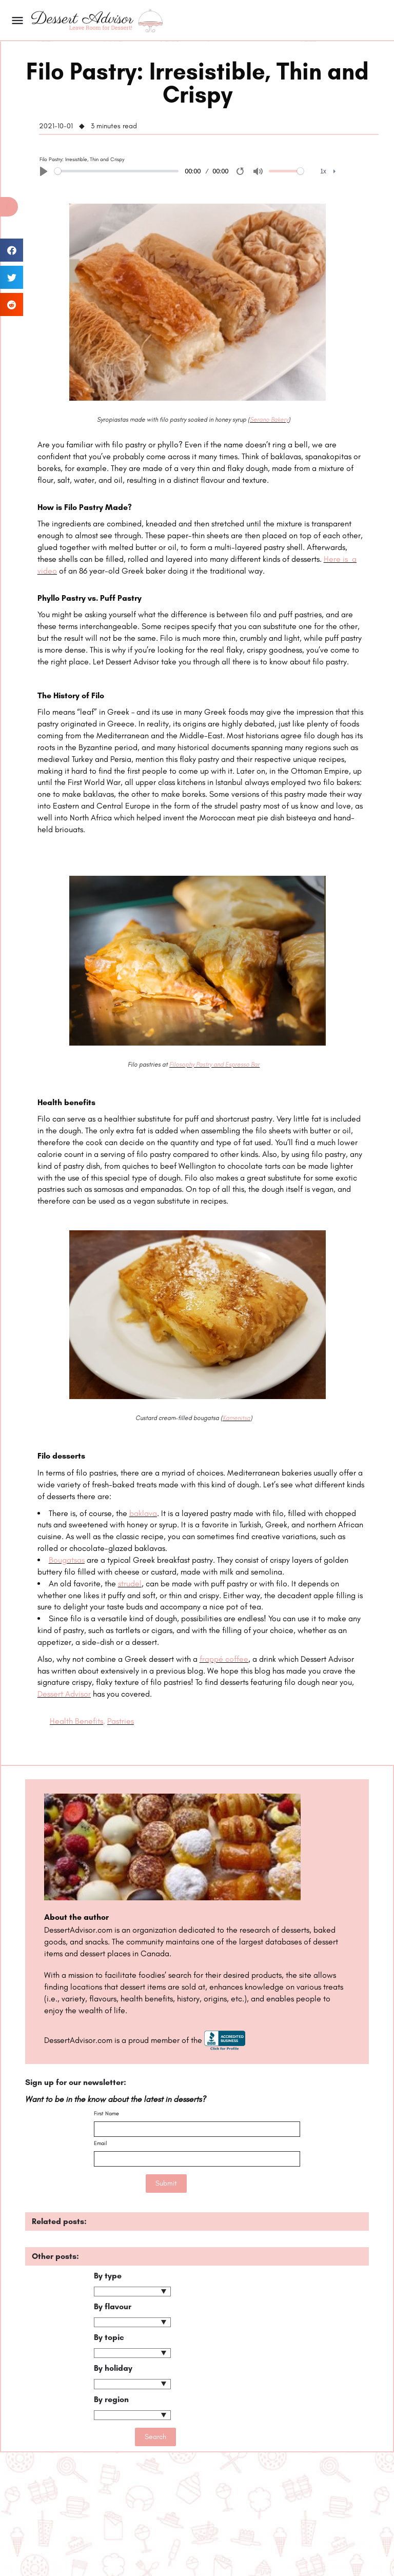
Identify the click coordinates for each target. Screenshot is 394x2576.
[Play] (43, 171)
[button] (9, 207)
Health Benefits (76, 1721)
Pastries (120, 1721)
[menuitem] (328, 172)
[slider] (116, 171)
